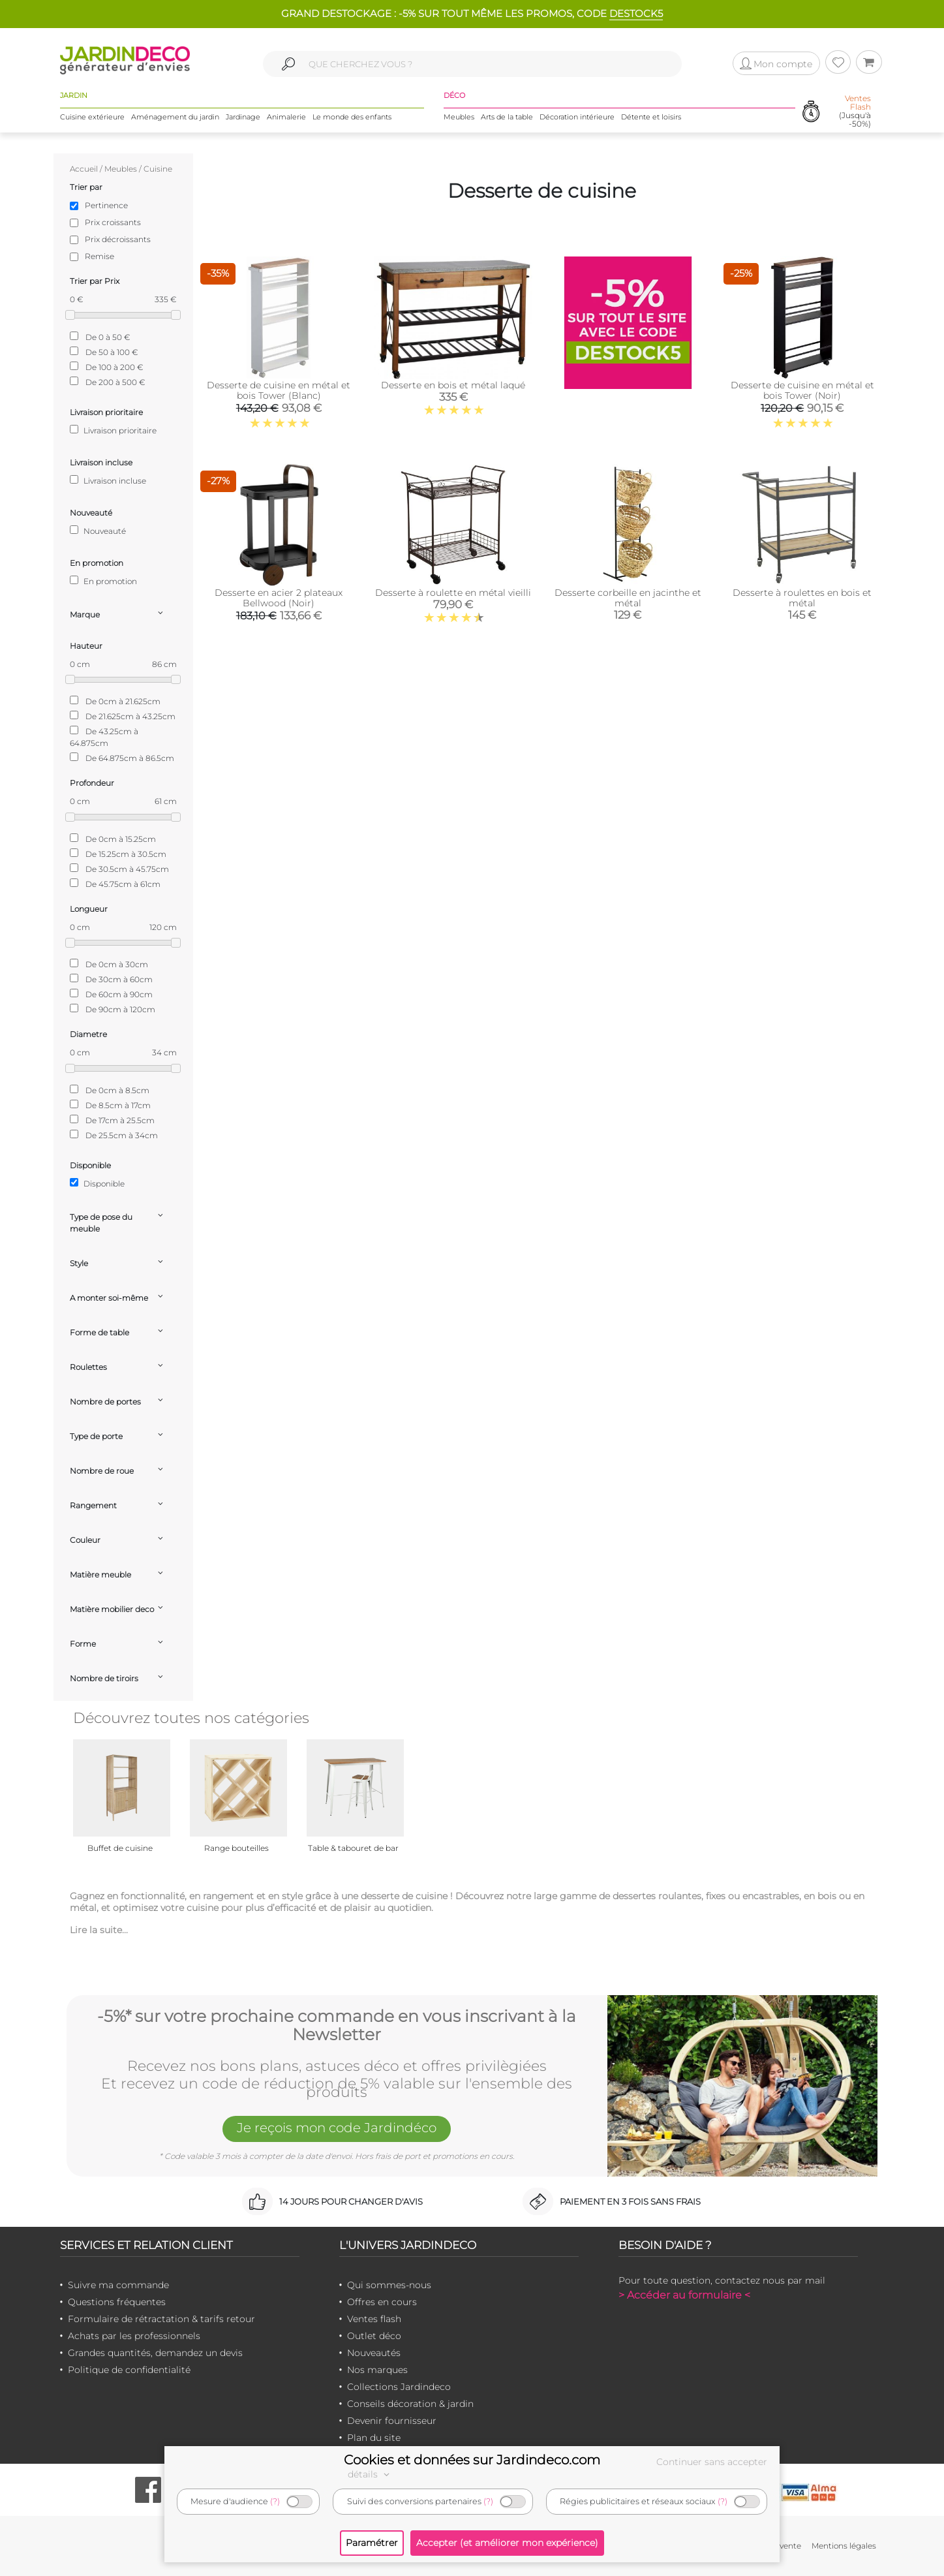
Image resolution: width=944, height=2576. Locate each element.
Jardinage (243, 116)
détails (370, 2474)
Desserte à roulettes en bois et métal (802, 598)
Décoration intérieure (577, 116)
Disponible (97, 1183)
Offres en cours (382, 2302)
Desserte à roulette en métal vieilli (453, 592)
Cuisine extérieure (92, 116)
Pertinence (106, 205)
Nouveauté (98, 530)
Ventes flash (374, 2319)
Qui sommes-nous (389, 2285)
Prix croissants (113, 222)
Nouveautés (374, 2353)
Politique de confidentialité (129, 2370)
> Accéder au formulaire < (684, 2295)
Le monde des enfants (351, 116)
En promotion (103, 581)
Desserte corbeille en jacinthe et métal (628, 598)
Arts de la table (507, 116)
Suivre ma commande (118, 2285)
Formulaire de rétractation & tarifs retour (161, 2319)
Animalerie (286, 116)
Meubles (459, 116)
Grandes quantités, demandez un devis (155, 2353)
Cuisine (158, 169)
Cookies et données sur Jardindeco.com (472, 2460)
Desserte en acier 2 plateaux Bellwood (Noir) (279, 598)
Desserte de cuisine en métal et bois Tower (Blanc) (278, 390)
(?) (275, 2501)
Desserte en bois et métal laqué (453, 385)
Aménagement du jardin (175, 116)
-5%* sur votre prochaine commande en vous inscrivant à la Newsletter (336, 2025)
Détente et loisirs (651, 116)
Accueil (84, 169)
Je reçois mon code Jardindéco (336, 2127)
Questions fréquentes (117, 2302)
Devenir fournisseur (391, 2421)
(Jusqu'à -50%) (855, 111)
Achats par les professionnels (134, 2336)
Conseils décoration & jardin (410, 2404)
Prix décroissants (118, 239)
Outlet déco (374, 2336)
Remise (99, 256)
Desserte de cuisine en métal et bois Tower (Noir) (802, 390)
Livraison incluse (108, 480)
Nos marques (377, 2370)
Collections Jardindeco (399, 2387)
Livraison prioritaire (113, 430)
